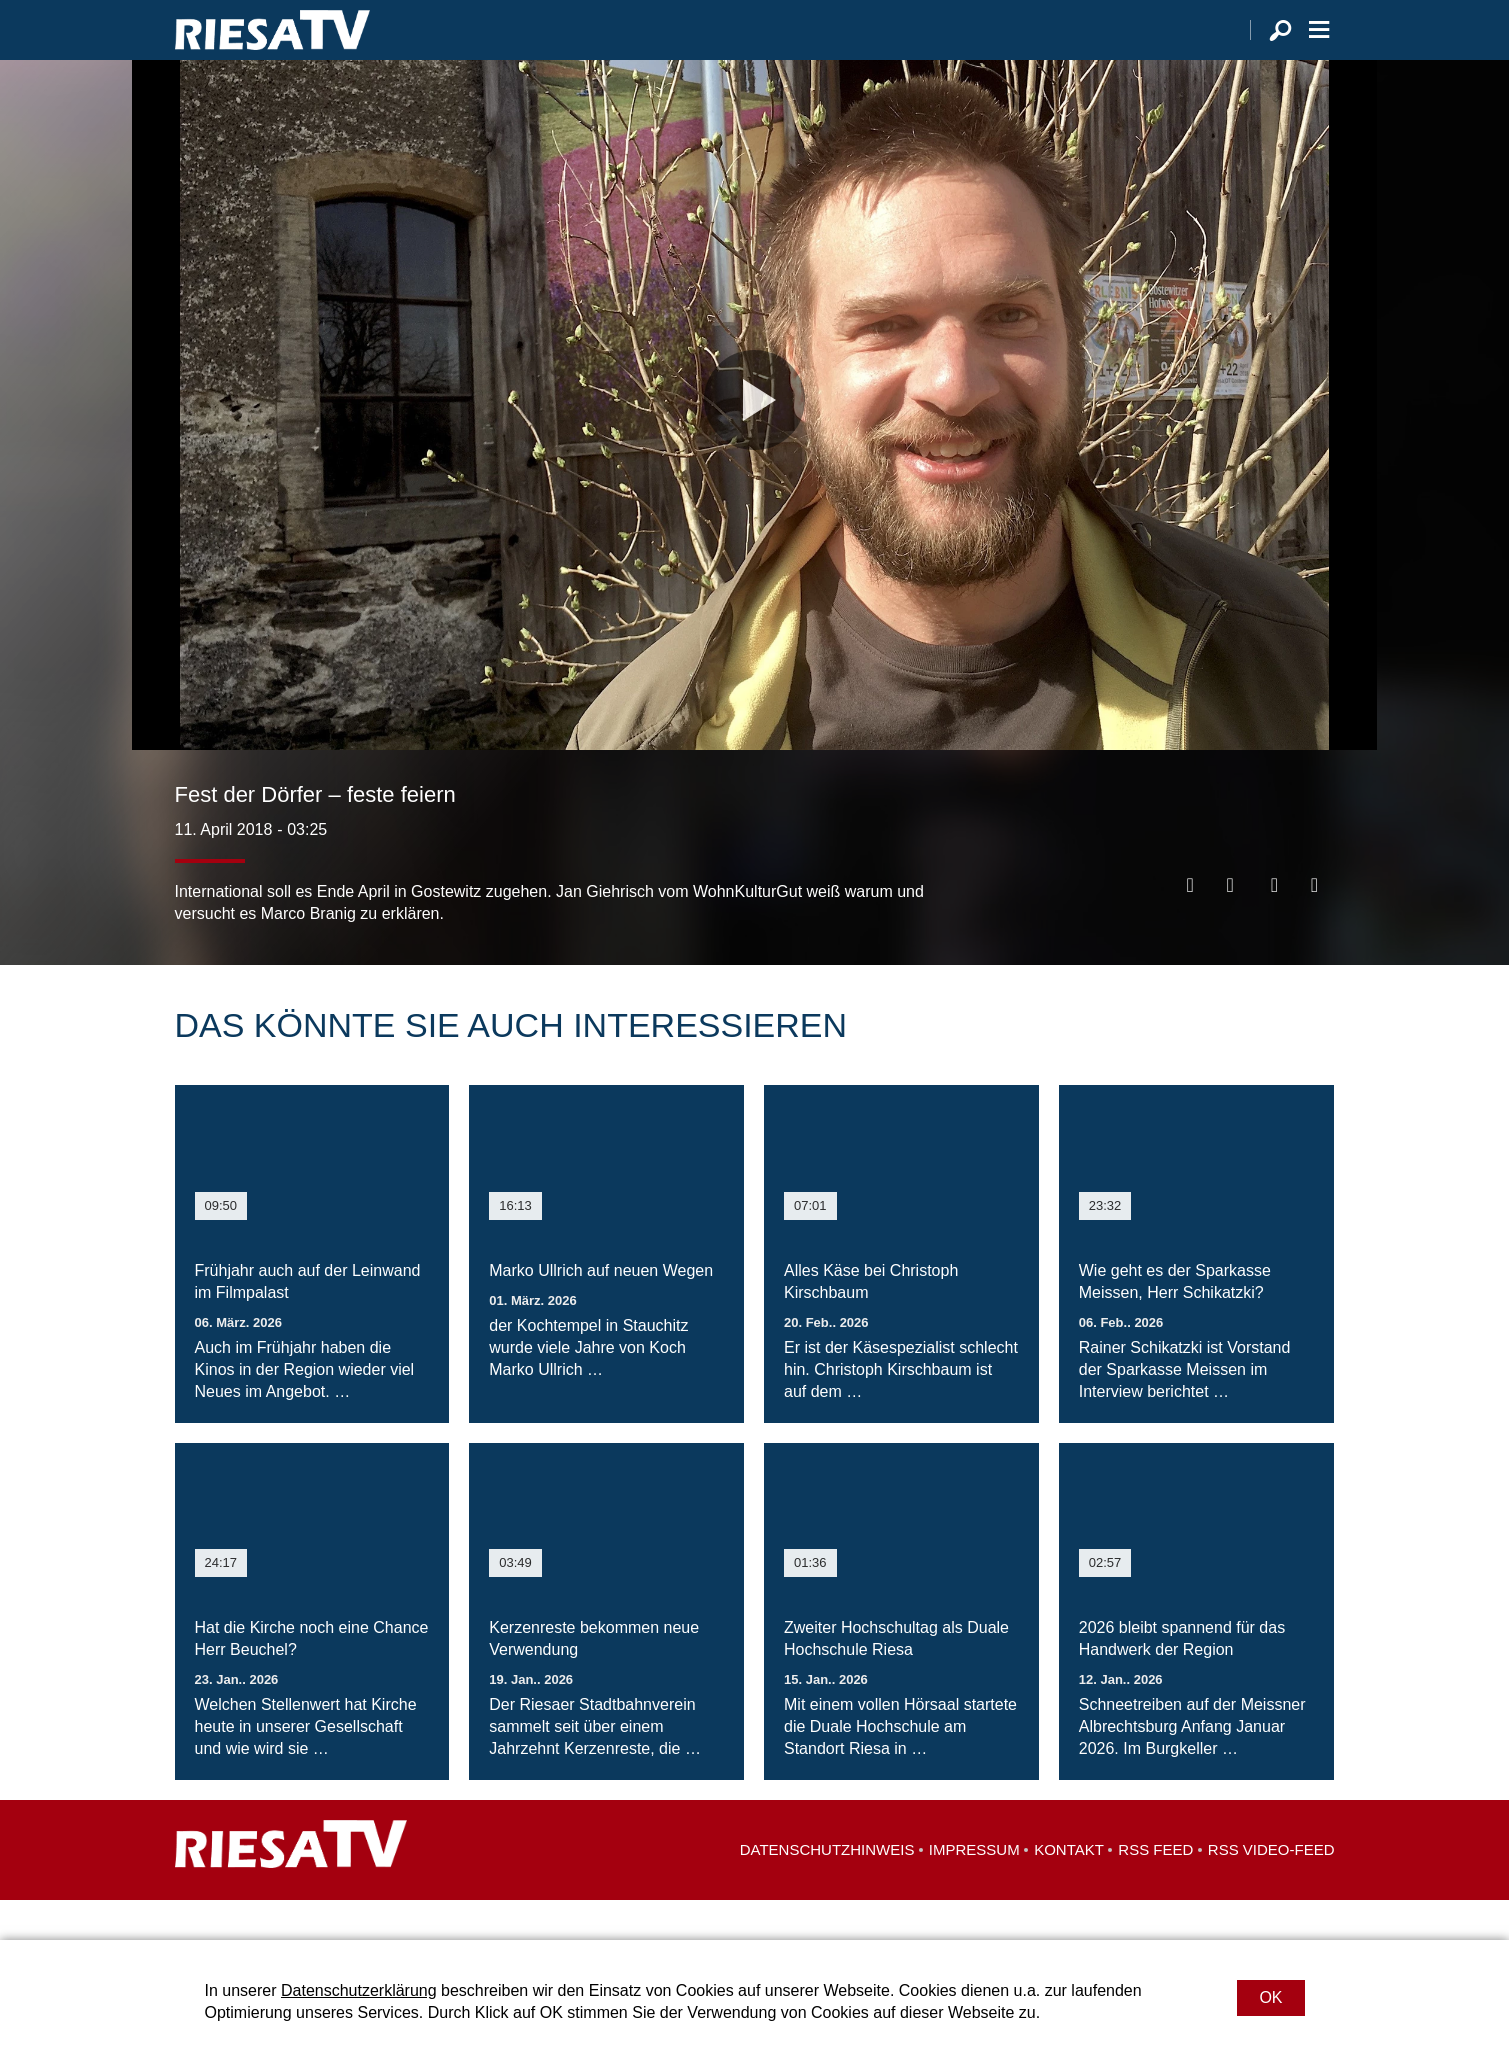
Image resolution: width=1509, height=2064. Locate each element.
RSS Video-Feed (1271, 1889)
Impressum (974, 1889)
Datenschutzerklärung (359, 1990)
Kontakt (1069, 1889)
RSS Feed (1155, 1889)
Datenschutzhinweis (827, 1889)
